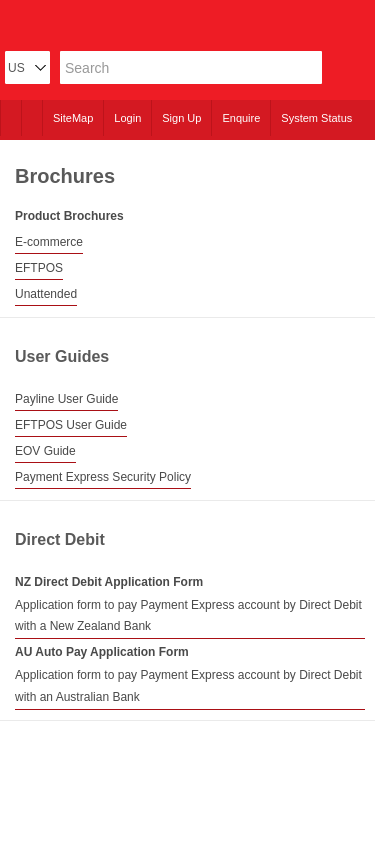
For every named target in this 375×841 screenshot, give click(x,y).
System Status (316, 118)
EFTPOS (39, 268)
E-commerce (49, 242)
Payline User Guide (66, 399)
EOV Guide (45, 451)
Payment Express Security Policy (103, 477)
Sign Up (181, 118)
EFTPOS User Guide (71, 425)
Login (127, 118)
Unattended (46, 294)
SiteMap (73, 118)
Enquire (241, 118)
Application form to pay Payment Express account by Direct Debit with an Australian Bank (188, 686)
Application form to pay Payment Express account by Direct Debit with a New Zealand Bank (188, 616)
